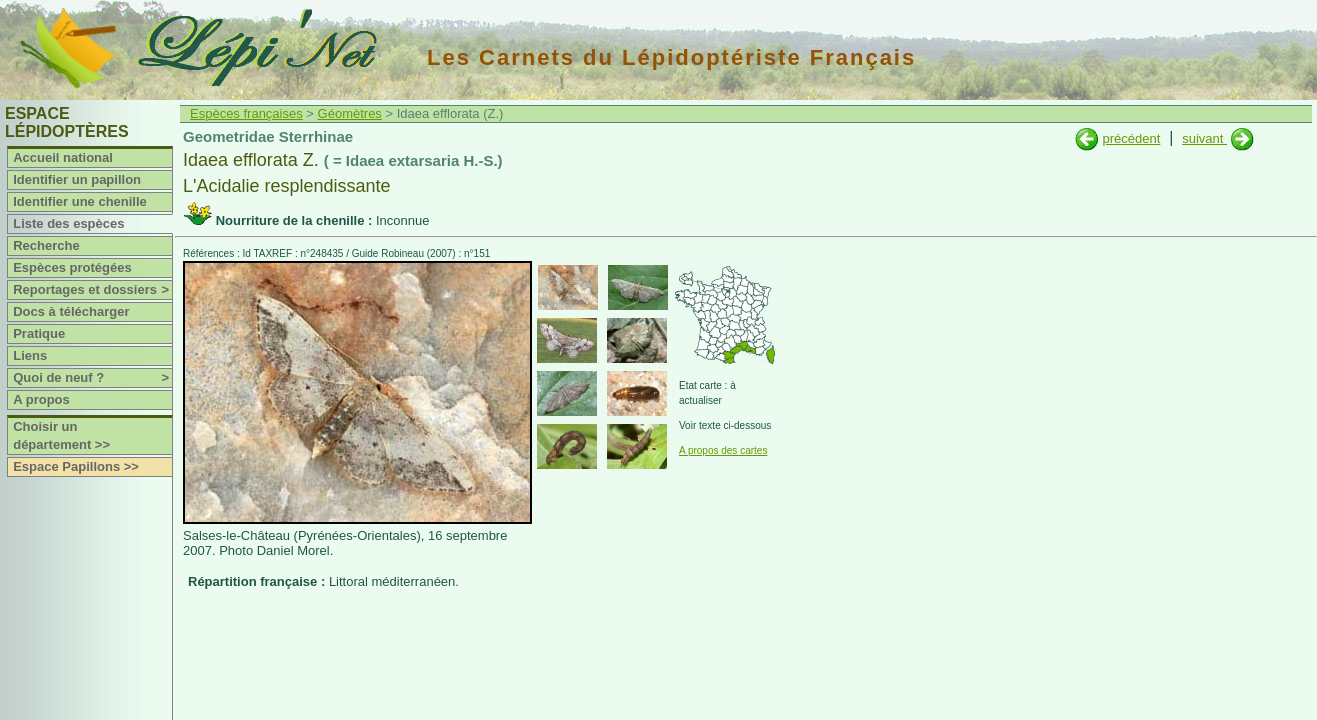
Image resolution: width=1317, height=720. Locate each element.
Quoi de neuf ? (92, 378)
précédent (1131, 138)
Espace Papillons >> (76, 466)
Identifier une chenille (80, 201)
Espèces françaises (246, 113)
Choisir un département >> (61, 435)
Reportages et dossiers (92, 290)
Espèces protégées (72, 267)
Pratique (39, 333)
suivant (1204, 138)
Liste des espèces (68, 223)
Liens (30, 355)
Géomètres (350, 113)
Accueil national (63, 157)
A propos (41, 399)
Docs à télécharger (71, 311)
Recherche (46, 245)
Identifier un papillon (77, 179)
